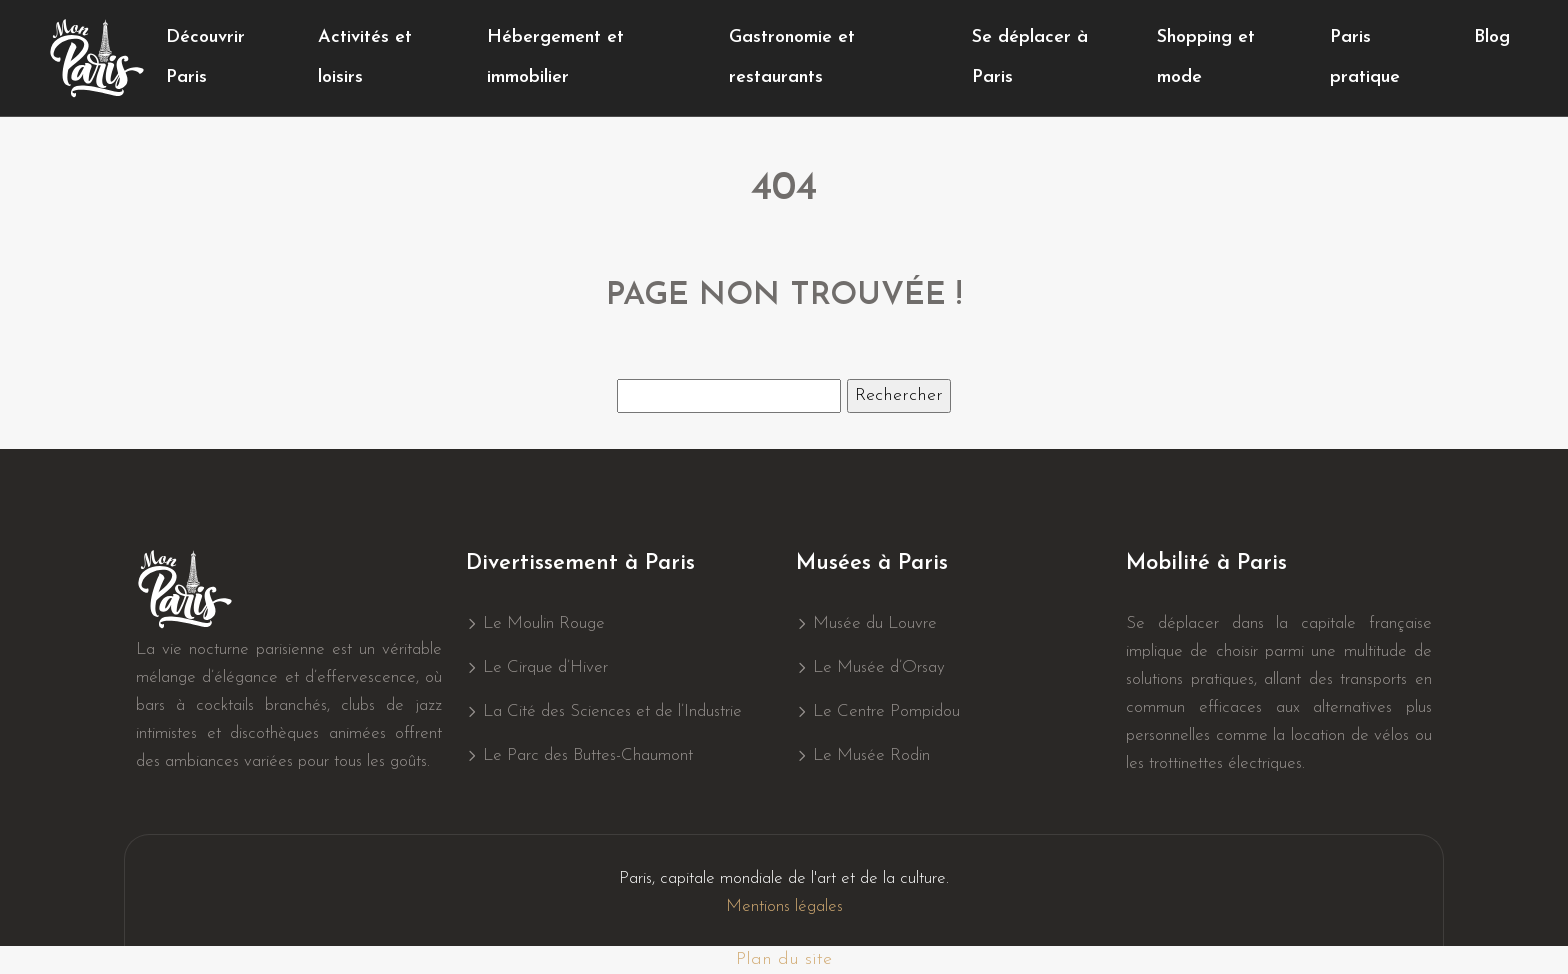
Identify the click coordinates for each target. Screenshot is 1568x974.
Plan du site (784, 959)
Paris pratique (1365, 57)
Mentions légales (784, 906)
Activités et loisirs (365, 57)
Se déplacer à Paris (1030, 57)
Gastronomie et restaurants (792, 57)
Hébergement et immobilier (555, 57)
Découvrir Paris (205, 57)
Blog (1492, 37)
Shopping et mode (1206, 57)
